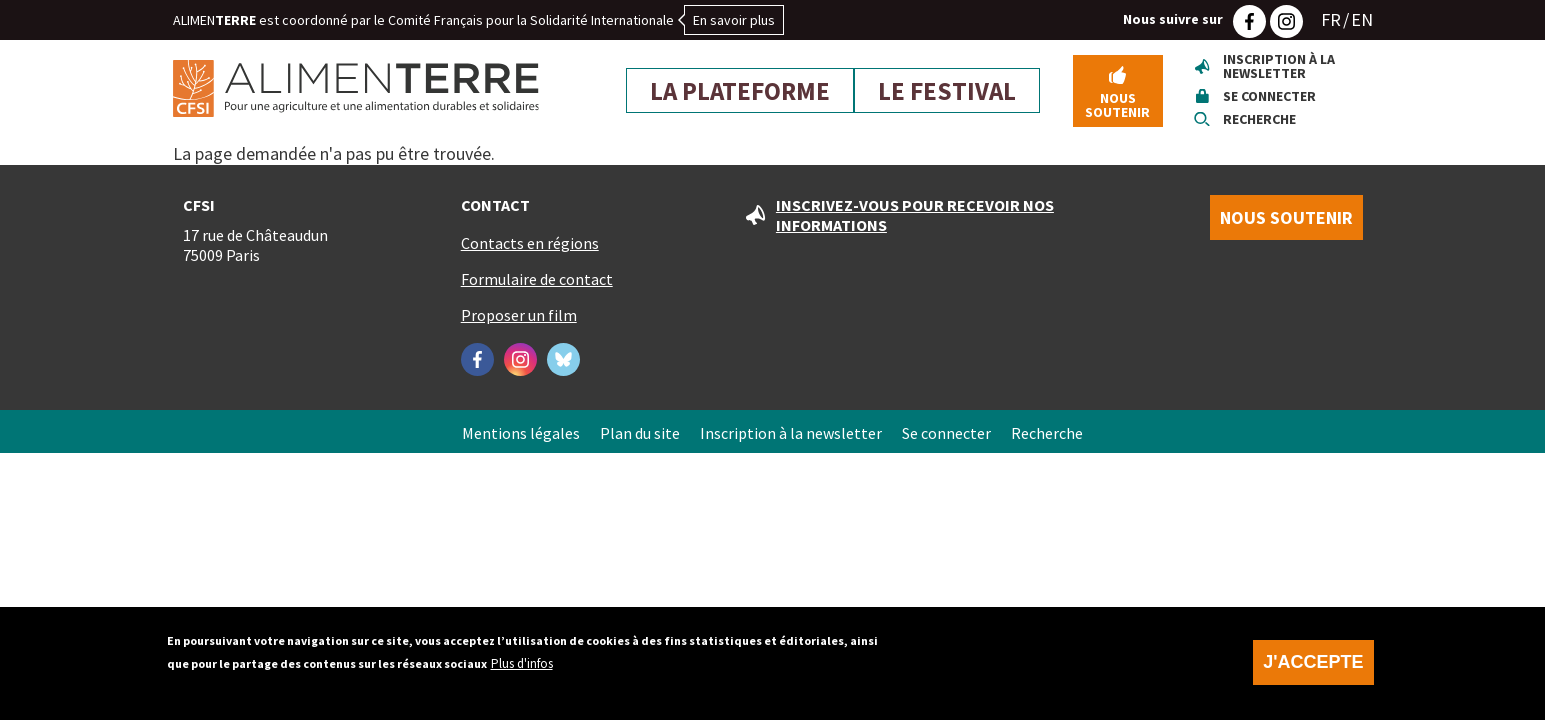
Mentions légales (521, 433)
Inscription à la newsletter (1279, 66)
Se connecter (1269, 96)
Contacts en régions (530, 243)
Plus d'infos (522, 670)
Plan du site (640, 433)
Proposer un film (519, 315)
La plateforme (740, 91)
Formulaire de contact (537, 279)
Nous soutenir (1117, 105)
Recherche (1259, 119)
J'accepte (1313, 669)
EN (1362, 19)
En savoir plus (734, 20)
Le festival (947, 91)
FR (1331, 19)
